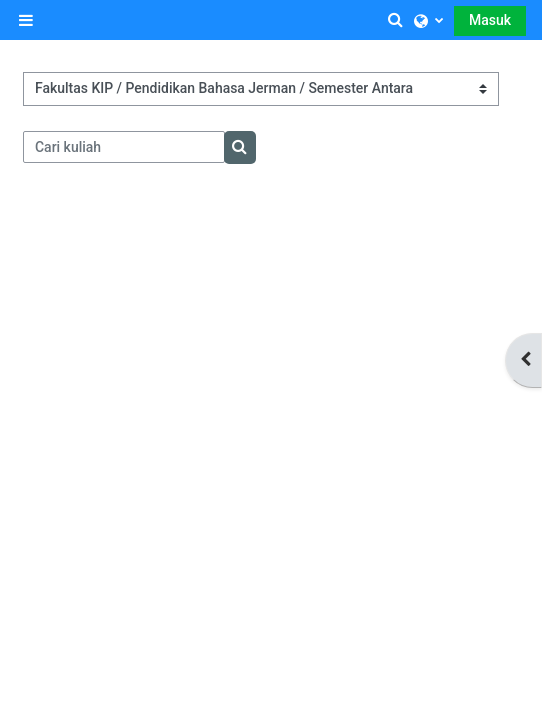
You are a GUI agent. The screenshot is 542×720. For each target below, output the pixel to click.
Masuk (490, 20)
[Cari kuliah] (124, 147)
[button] (396, 20)
